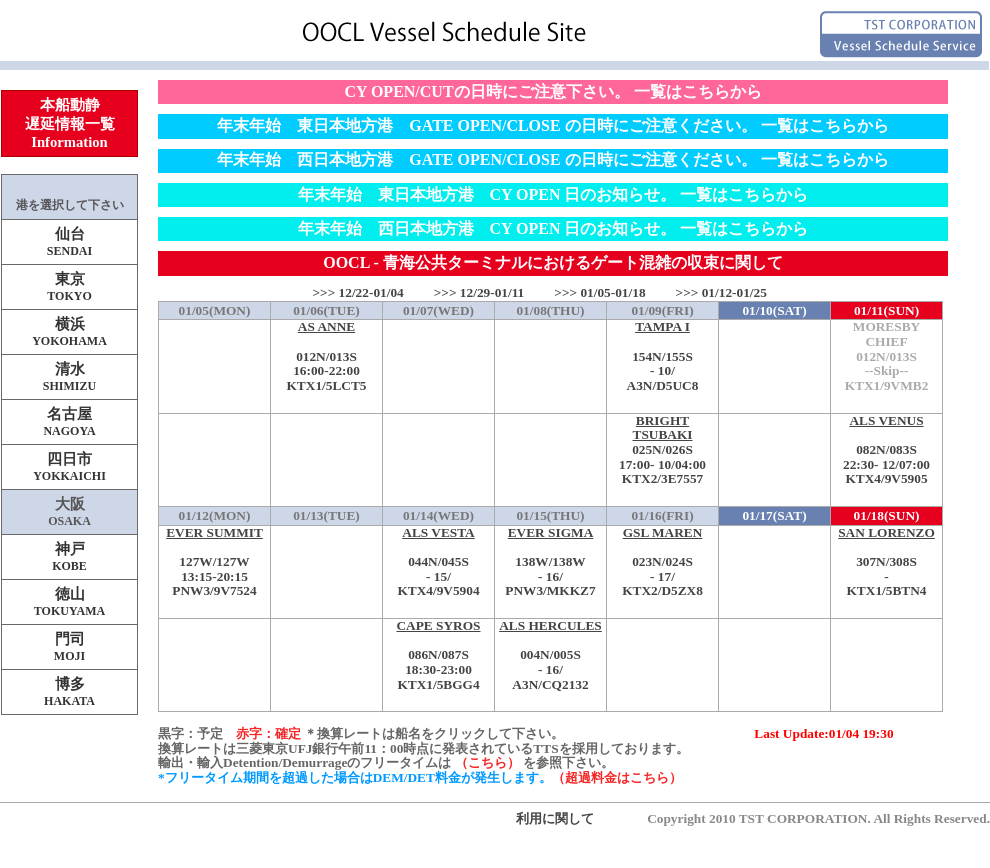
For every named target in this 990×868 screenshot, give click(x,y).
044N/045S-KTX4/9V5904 (438, 562)
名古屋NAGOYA (69, 422)
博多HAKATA (69, 692)
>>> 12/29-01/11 (479, 292)
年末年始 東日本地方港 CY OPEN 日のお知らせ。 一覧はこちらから (553, 194)
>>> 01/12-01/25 (721, 292)
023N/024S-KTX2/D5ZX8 (662, 562)
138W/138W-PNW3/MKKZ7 (550, 562)
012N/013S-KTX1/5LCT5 (326, 356)
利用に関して (555, 818)
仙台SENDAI (69, 242)
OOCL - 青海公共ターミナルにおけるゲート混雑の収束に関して (553, 262)
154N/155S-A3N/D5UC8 (662, 356)
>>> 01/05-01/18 (599, 292)
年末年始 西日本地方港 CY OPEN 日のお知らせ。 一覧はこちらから (553, 228)
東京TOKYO (69, 287)
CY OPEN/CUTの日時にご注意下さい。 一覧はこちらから (552, 91)
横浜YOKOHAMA (69, 332)
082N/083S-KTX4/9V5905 (886, 450)
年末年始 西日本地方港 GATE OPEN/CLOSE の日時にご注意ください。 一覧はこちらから (552, 159)
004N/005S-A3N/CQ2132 (550, 655)
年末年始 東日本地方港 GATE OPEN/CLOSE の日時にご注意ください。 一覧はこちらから (552, 125)
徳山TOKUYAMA (69, 602)
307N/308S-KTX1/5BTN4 (886, 562)
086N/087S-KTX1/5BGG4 (438, 655)
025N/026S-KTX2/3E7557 (662, 450)
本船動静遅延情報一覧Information (70, 123)
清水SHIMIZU (69, 377)
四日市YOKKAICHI (69, 467)
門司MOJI (69, 647)
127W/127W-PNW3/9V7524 (214, 562)
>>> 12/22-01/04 (357, 292)
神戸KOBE (69, 557)
